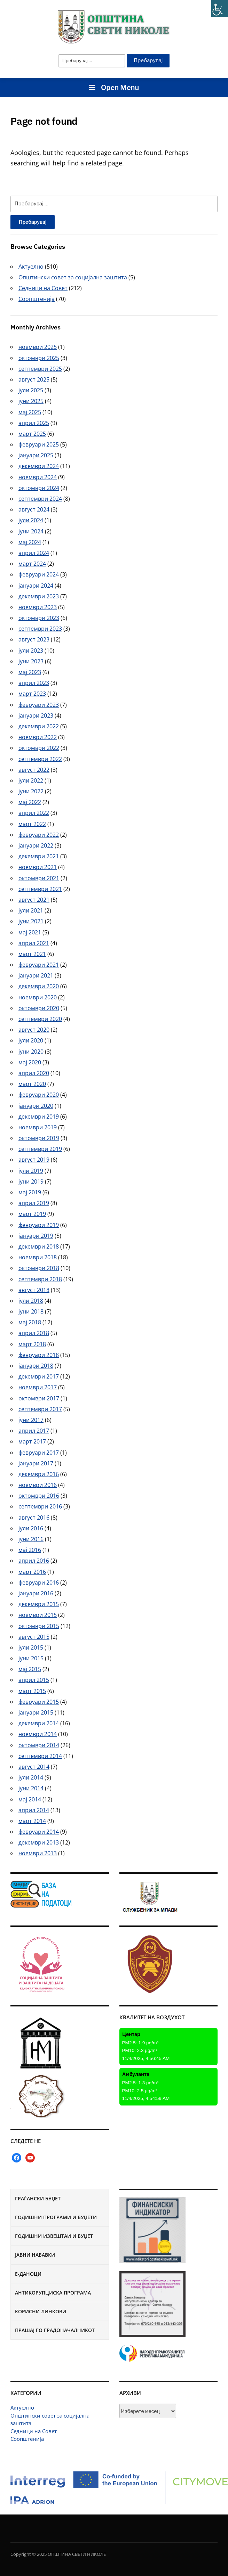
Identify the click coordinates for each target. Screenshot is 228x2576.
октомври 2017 (38, 1398)
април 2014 (33, 1810)
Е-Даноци (28, 2274)
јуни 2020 (31, 1051)
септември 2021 (40, 889)
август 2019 (33, 1159)
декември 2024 (38, 466)
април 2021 (33, 943)
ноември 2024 (37, 477)
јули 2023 (30, 650)
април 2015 (33, 1680)
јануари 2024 (35, 585)
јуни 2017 (31, 1420)
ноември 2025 (37, 347)
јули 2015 (30, 1647)
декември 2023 (38, 596)
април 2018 (33, 1333)
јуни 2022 (31, 791)
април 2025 (33, 423)
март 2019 (32, 1214)
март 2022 (32, 824)
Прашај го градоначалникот (55, 2330)
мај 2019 (29, 1192)
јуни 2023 (31, 661)
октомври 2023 (38, 618)
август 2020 (33, 1029)
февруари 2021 (38, 964)
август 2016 (33, 1517)
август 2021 (33, 899)
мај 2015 (29, 1669)
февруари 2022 (38, 835)
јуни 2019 (31, 1181)
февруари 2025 (38, 444)
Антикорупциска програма (53, 2292)
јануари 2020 (35, 1106)
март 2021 (32, 954)
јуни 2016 (31, 1539)
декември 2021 (38, 856)
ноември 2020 (37, 997)
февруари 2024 (38, 574)
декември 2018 (38, 1246)
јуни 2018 (31, 1311)
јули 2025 (30, 390)
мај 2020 (29, 1062)
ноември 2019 (37, 1127)
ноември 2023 (37, 607)
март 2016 (32, 1572)
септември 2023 (40, 628)
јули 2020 (30, 1040)
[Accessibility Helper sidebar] (219, 8)
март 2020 (32, 1084)
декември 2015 (38, 1604)
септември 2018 (40, 1279)
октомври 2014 (38, 1745)
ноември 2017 (37, 1387)
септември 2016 (40, 1506)
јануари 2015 (35, 1712)
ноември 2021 (37, 867)
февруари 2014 (38, 1831)
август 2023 (33, 639)
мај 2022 (29, 802)
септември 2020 (40, 1019)
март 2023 (32, 693)
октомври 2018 (38, 1268)
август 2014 (33, 1767)
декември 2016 (38, 1474)
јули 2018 (30, 1301)
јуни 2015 (31, 1658)
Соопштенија (27, 2438)
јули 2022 (30, 780)
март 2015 (32, 1691)
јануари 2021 (35, 975)
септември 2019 (40, 1149)
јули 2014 (30, 1777)
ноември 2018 (37, 1257)
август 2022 (33, 770)
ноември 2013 (37, 1853)
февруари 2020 (38, 1094)
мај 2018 (29, 1322)
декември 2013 (38, 1842)
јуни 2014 (31, 1788)
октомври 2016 (38, 1495)
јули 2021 (30, 910)
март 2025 (32, 433)
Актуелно (22, 2407)
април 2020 (33, 1073)
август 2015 (33, 1637)
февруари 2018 (38, 1355)
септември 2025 (40, 369)
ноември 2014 (37, 1734)
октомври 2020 (38, 1008)
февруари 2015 (38, 1702)
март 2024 (32, 563)
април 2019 (33, 1203)
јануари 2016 (35, 1593)
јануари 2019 (35, 1236)
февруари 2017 (38, 1452)
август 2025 (33, 379)
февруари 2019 (38, 1225)
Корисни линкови (40, 2311)
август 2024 (33, 509)
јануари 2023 (35, 715)
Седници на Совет (33, 2431)
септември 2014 (40, 1756)
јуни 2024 (31, 531)
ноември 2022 (37, 737)
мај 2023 (29, 672)
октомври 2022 (38, 748)
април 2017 (33, 1430)
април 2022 (33, 813)
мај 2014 (29, 1799)
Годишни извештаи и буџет (54, 2236)
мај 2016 (29, 1550)
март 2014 (32, 1821)
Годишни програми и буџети (56, 2217)
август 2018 (33, 1290)
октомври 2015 (38, 1626)
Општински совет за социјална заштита (72, 277)
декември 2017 (38, 1376)
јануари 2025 (35, 455)
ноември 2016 (37, 1485)
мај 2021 (29, 932)
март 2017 (32, 1441)
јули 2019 (30, 1171)
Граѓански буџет (38, 2198)
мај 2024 (29, 542)
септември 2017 (40, 1409)
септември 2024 (40, 498)
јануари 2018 (35, 1365)
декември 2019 (38, 1116)
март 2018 (32, 1344)
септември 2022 (40, 759)
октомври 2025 (38, 358)
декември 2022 (38, 726)
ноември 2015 (37, 1615)
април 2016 (33, 1560)
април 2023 (33, 683)
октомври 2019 (38, 1138)
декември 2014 (38, 1723)
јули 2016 (30, 1528)
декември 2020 (38, 986)
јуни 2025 (31, 401)
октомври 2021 (38, 878)
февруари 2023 (38, 705)
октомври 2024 (38, 488)
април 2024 (33, 553)
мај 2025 (29, 412)
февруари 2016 (38, 1582)
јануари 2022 (35, 845)
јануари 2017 (35, 1463)
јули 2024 (30, 520)
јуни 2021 (31, 921)
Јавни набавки (35, 2254)
